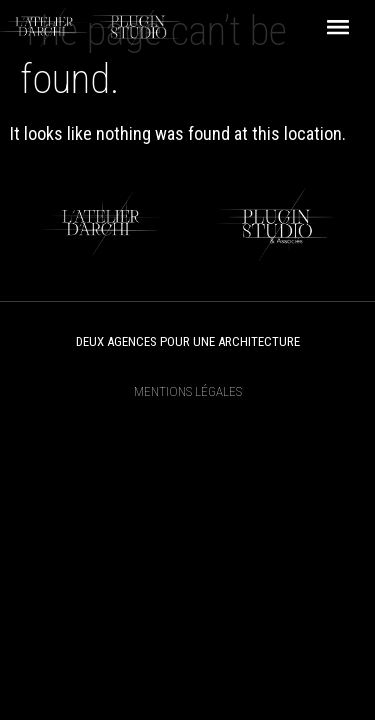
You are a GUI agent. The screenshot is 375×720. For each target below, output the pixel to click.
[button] (337, 27)
